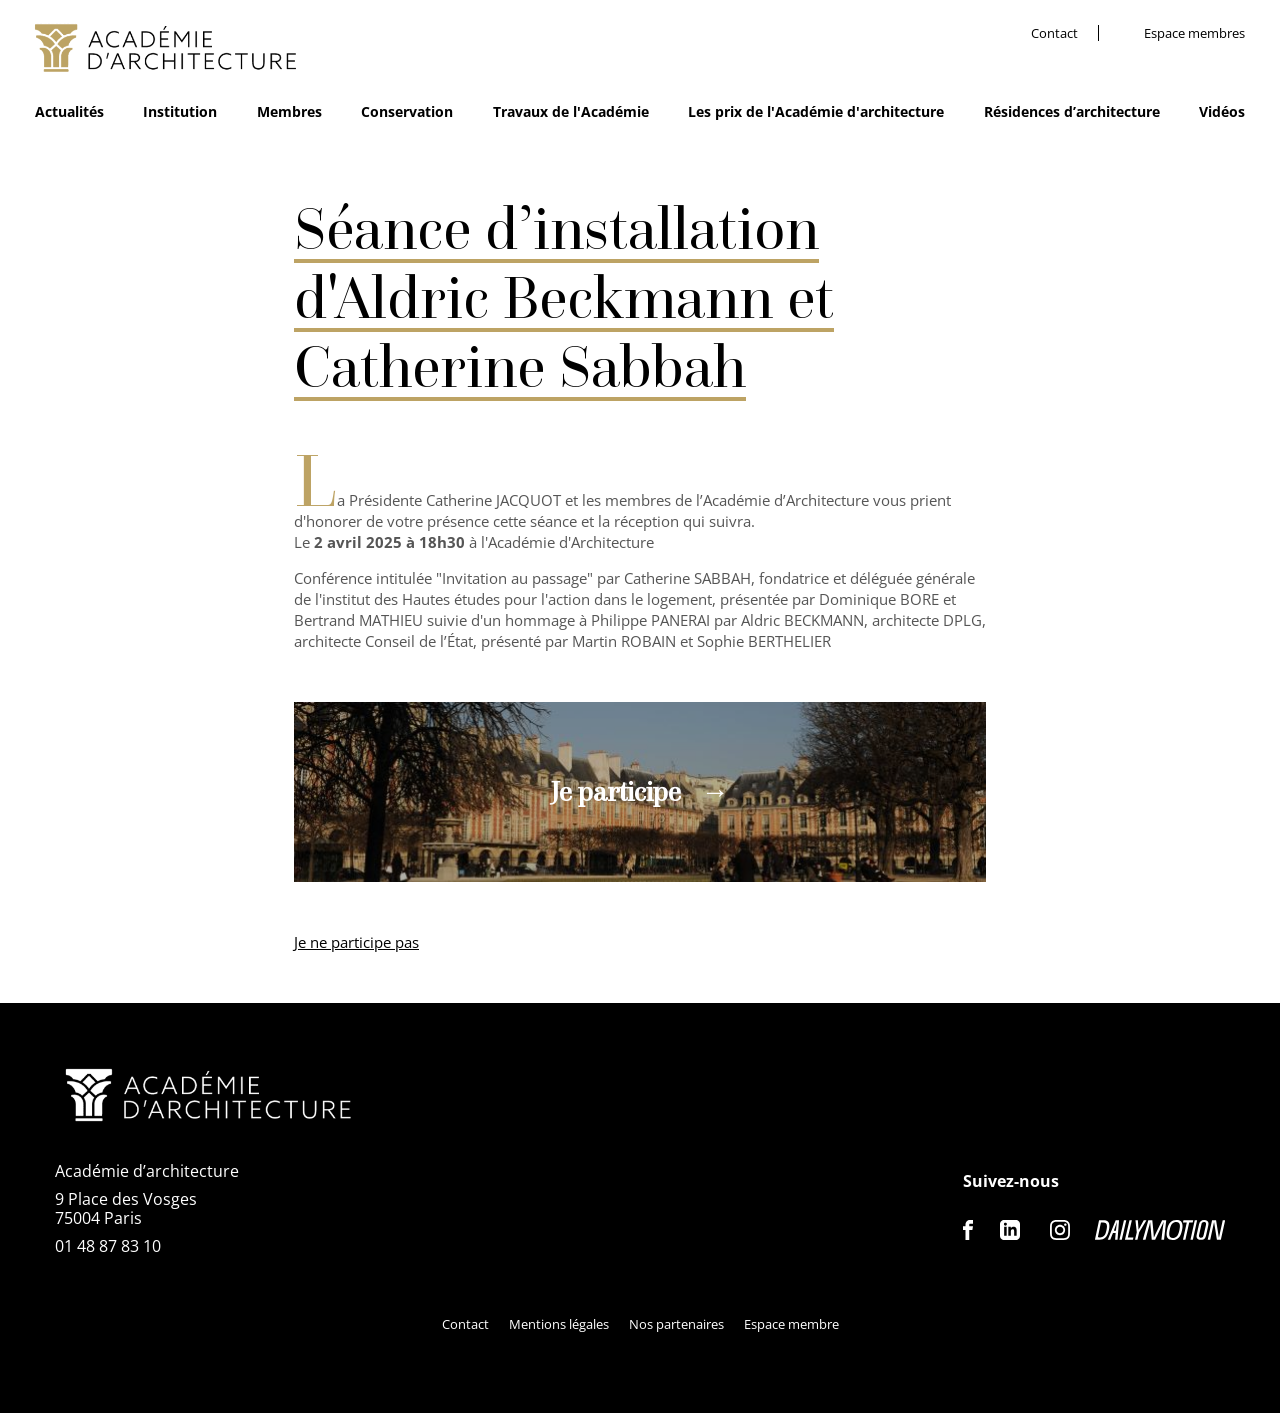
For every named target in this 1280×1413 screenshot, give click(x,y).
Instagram (1060, 1230)
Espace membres (1194, 33)
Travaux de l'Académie (571, 111)
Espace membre (791, 1324)
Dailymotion (1160, 1230)
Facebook (969, 1230)
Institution (180, 111)
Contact (1054, 33)
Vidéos (1222, 111)
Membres (289, 111)
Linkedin (1010, 1230)
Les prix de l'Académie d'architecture (816, 111)
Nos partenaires (676, 1324)
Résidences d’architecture (1072, 111)
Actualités (69, 111)
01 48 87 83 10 (108, 1246)
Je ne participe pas (356, 942)
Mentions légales (559, 1324)
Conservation (407, 111)
